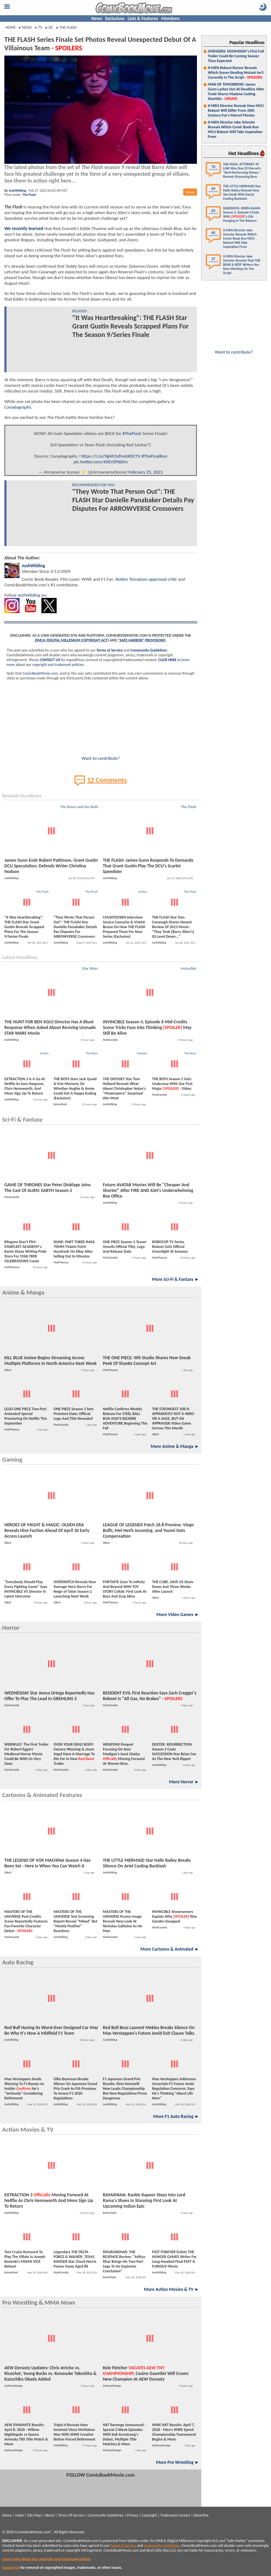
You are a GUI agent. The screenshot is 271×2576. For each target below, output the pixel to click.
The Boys (92, 1053)
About (49, 2515)
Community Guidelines (148, 650)
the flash (68, 27)
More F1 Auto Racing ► (176, 2116)
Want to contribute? (100, 755)
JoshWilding (17, 190)
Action (142, 892)
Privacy (132, 2515)
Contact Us (10, 2567)
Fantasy (142, 1053)
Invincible (188, 968)
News (96, 18)
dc (51, 27)
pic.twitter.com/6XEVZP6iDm (101, 462)
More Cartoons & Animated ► (169, 1949)
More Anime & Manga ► (175, 1446)
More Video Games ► (177, 1614)
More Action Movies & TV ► (171, 2289)
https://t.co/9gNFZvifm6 (104, 456)
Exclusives (114, 18)
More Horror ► (184, 1782)
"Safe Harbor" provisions (141, 640)
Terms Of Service (71, 2515)
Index (19, 2515)
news (27, 27)
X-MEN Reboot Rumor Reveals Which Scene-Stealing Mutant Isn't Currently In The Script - (236, 72)
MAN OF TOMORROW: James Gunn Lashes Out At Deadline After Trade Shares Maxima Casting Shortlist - (236, 91)
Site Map (34, 2515)
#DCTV (134, 456)
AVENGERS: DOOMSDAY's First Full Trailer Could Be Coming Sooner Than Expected (236, 56)
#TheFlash (131, 433)
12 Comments (101, 780)
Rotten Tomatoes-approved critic (146, 579)
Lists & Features (143, 18)
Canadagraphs (17, 407)
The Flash (29, 195)
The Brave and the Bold (79, 806)
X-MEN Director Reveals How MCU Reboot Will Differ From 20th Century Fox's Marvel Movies (236, 110)
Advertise (201, 2515)
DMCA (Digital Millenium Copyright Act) (71, 640)
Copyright (149, 2515)
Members (170, 18)
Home (10, 27)
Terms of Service (110, 650)
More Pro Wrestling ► (177, 2462)
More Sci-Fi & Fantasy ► (175, 1279)
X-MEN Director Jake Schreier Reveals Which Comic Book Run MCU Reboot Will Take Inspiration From (235, 129)
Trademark (168, 2515)
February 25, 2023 (146, 472)
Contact (184, 2515)
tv (40, 27)
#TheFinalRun (155, 456)
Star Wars (90, 968)
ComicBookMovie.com (40, 673)
